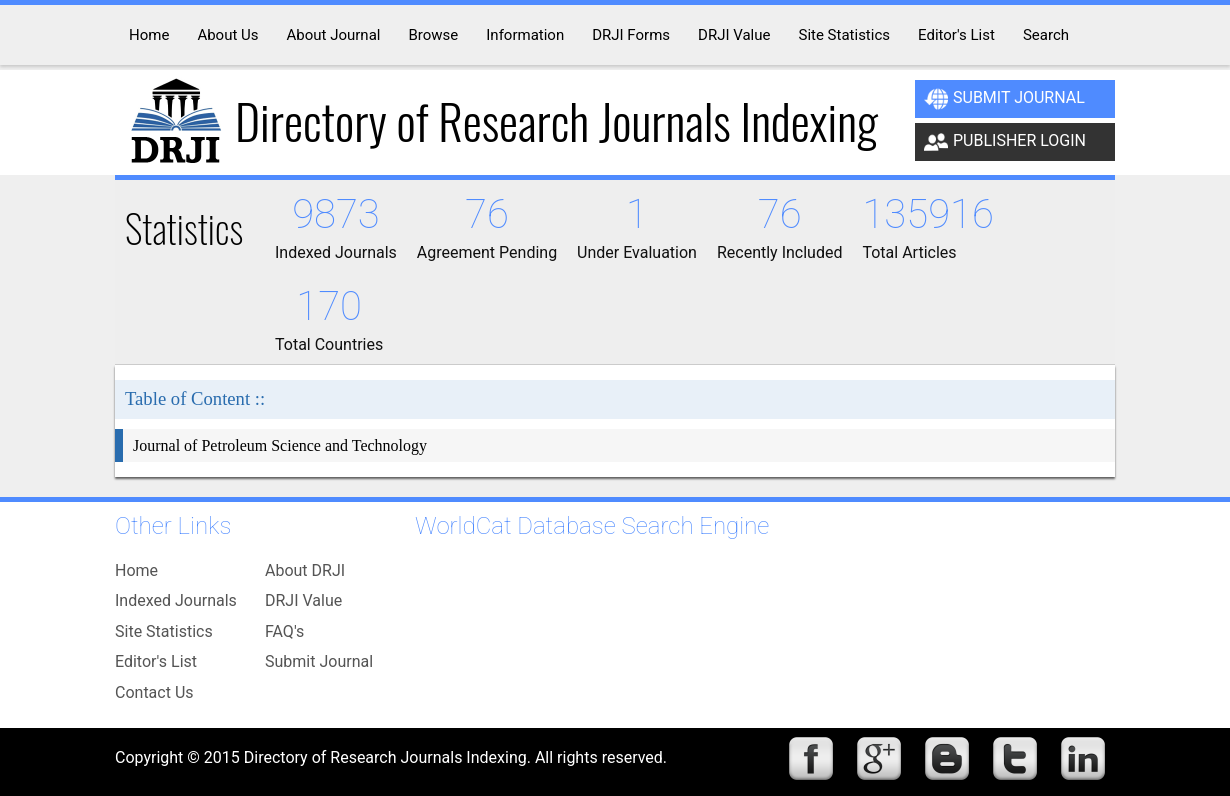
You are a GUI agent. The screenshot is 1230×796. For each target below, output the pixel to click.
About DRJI (305, 570)
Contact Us (154, 692)
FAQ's (284, 631)
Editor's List (156, 661)
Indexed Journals (176, 600)
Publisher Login (1005, 142)
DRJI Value (303, 600)
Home (136, 570)
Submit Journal (1004, 99)
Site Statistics (164, 631)
